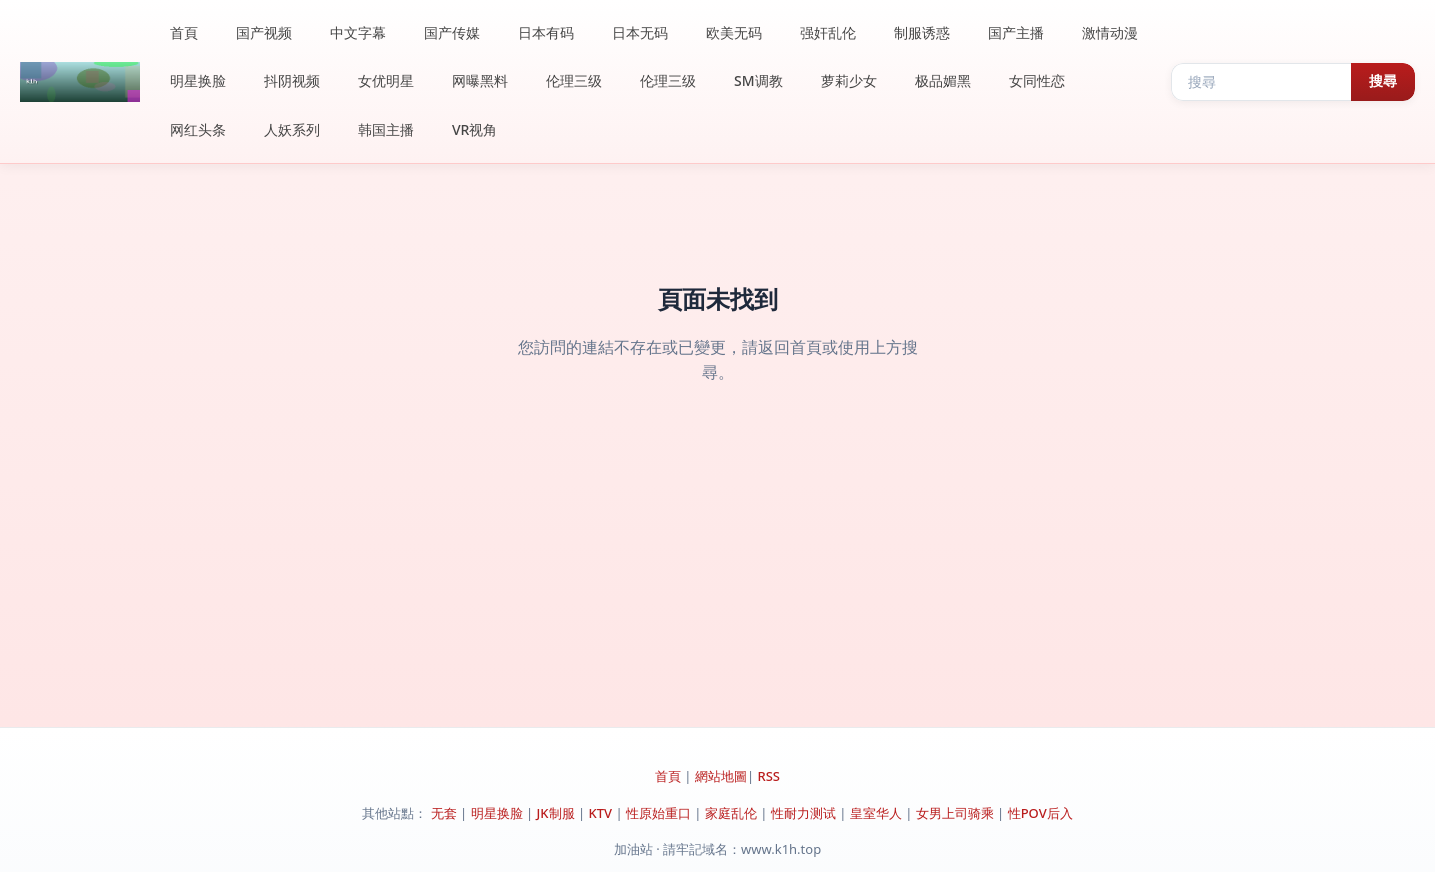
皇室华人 (876, 813)
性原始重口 (658, 813)
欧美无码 (734, 32)
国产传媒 (452, 32)
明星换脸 (198, 80)
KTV (601, 813)
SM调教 (758, 80)
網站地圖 (721, 776)
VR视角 (474, 129)
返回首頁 (790, 347)
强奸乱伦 (828, 32)
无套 (444, 813)
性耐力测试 (803, 813)
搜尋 (1383, 81)
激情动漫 (1110, 32)
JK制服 (556, 813)
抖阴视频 (292, 80)
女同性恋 (1037, 80)
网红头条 (198, 129)
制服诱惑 (922, 32)
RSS (768, 776)
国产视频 (264, 32)
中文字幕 (358, 32)
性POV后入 (1040, 813)
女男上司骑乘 (955, 813)
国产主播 (1016, 32)
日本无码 (640, 32)
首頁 (184, 32)
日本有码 (546, 32)
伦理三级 (574, 80)
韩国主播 (386, 129)
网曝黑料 (480, 80)
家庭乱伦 (731, 813)
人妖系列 (292, 129)
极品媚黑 (943, 80)
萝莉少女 (849, 80)
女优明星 (386, 80)
